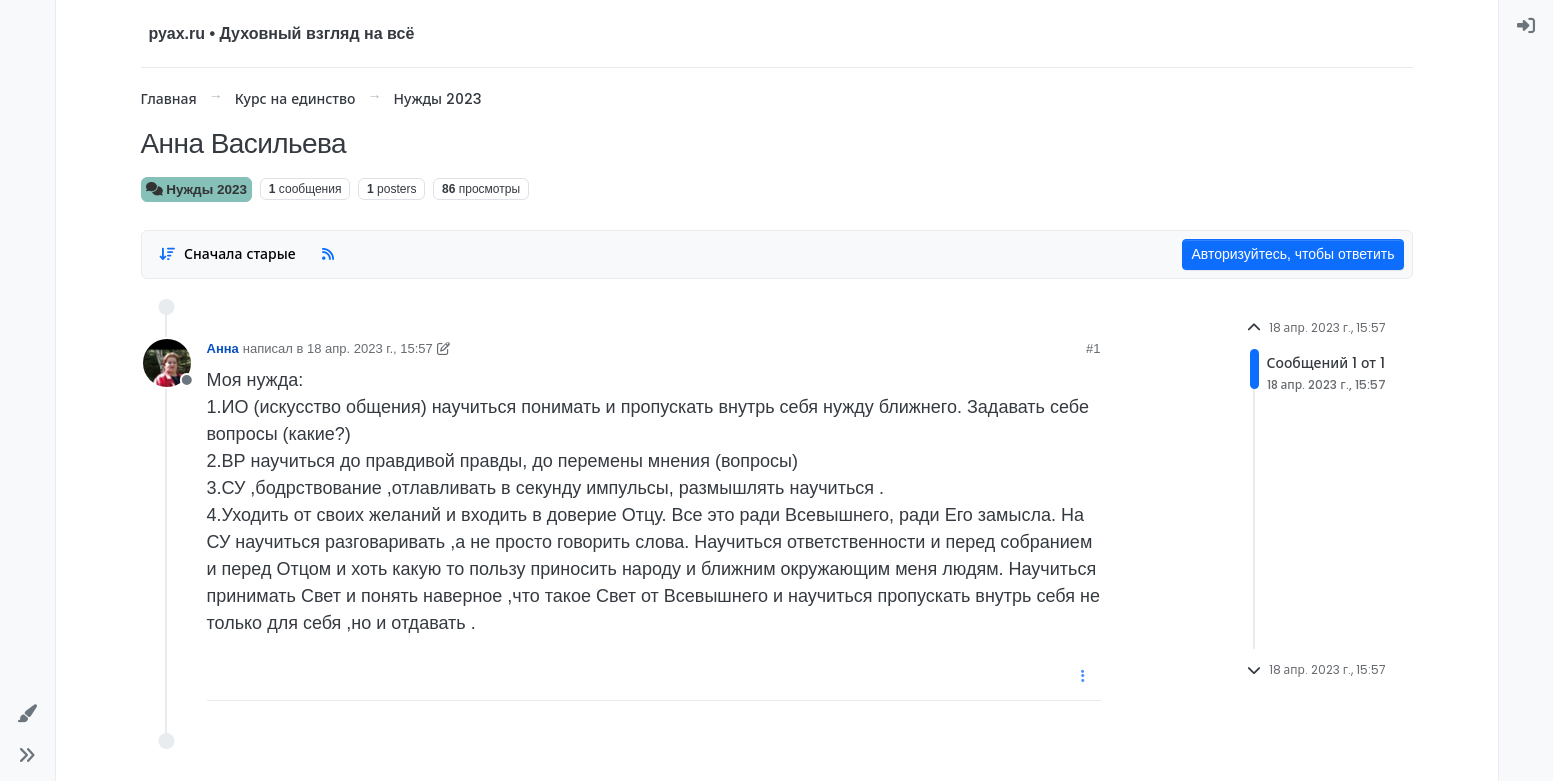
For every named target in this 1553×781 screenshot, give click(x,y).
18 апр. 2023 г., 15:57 (370, 348)
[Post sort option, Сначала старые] (227, 254)
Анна (223, 348)
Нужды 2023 (197, 189)
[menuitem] (1526, 25)
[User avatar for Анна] (167, 363)
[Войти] (1526, 25)
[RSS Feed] (328, 254)
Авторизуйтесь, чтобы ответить (1292, 254)
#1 (1093, 348)
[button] (27, 713)
